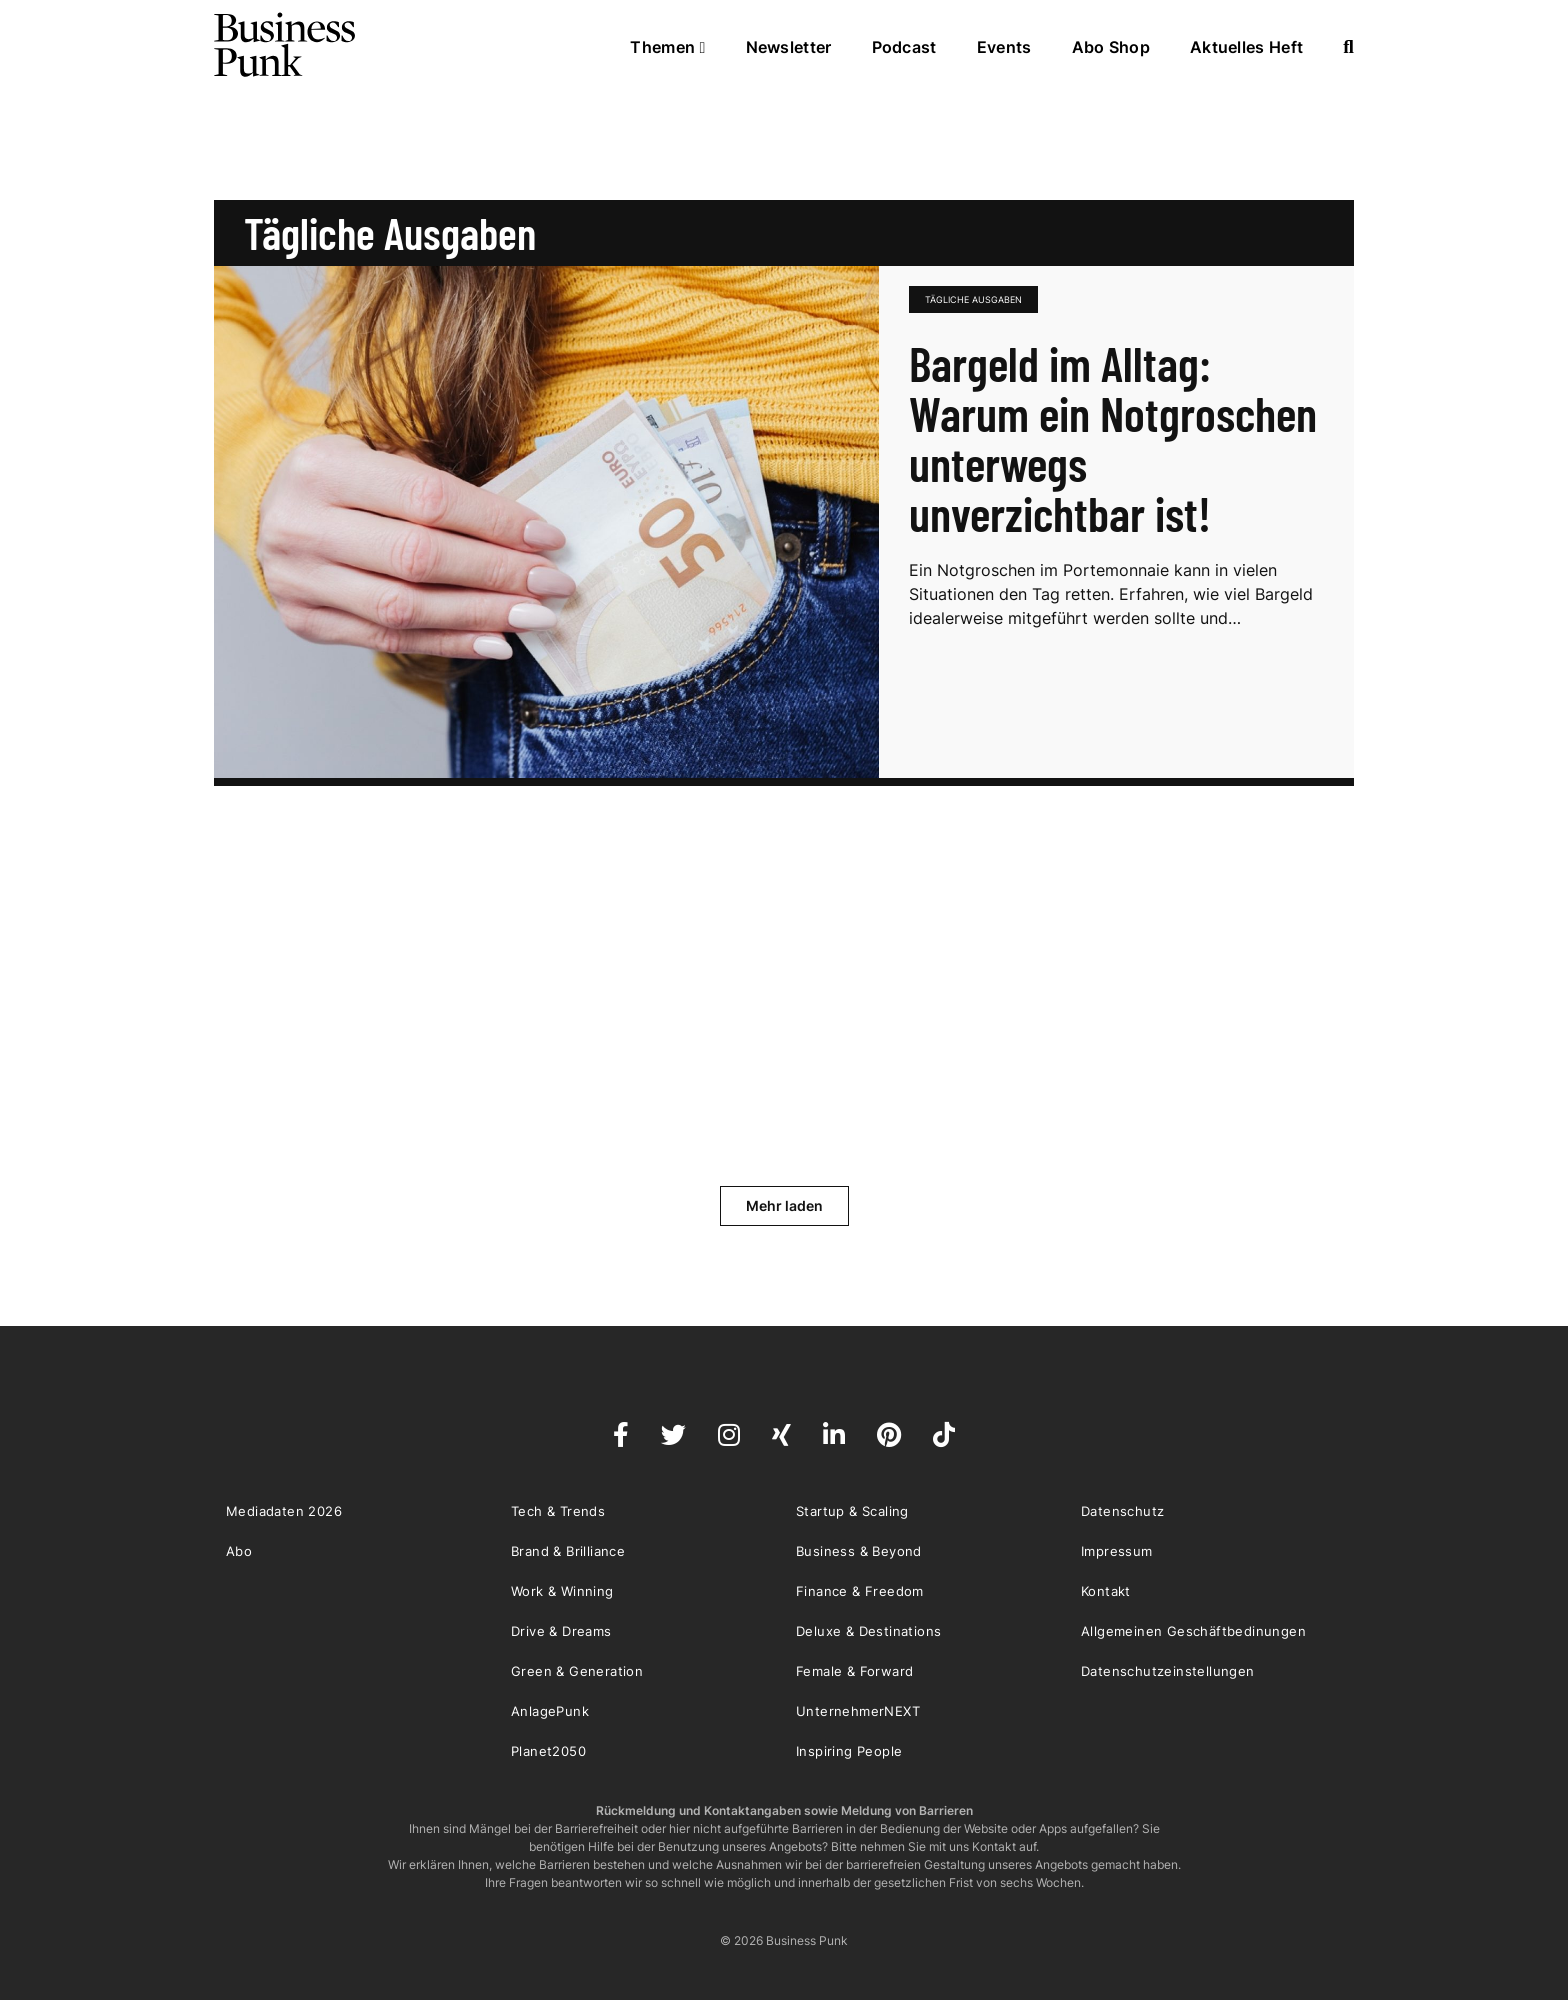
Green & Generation (577, 1671)
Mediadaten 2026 (284, 1511)
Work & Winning (562, 1591)
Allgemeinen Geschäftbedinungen (1193, 1631)
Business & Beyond (859, 1551)
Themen (667, 47)
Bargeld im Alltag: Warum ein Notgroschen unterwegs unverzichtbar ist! (1113, 438)
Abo (239, 1551)
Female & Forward (854, 1671)
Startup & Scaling (852, 1511)
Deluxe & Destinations (868, 1631)
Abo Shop (1111, 47)
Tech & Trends (558, 1511)
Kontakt (1106, 1591)
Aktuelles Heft (1246, 47)
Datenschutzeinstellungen (1168, 1671)
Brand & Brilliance (568, 1551)
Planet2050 (548, 1751)
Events (1004, 47)
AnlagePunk (550, 1711)
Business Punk (286, 45)
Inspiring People (849, 1751)
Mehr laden (784, 1205)
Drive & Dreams (561, 1631)
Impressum (1117, 1551)
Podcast (904, 47)
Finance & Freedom (860, 1591)
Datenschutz (1122, 1511)
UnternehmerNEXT (858, 1711)
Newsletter (789, 47)
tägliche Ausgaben (973, 299)
